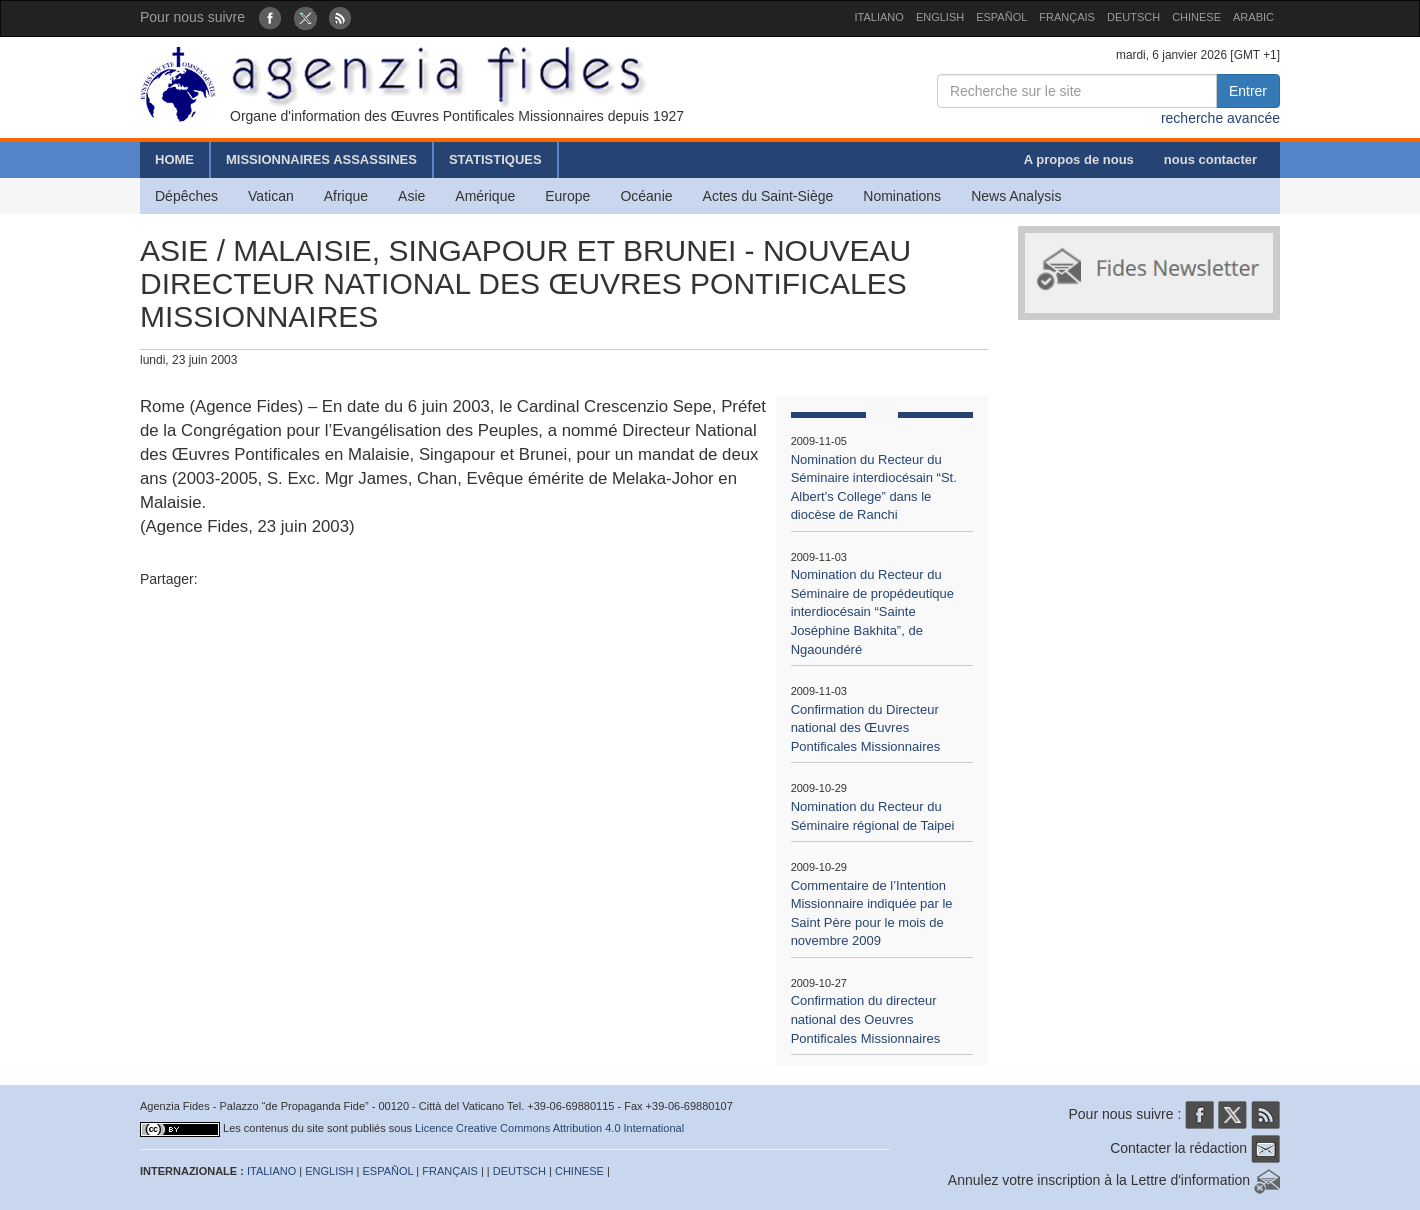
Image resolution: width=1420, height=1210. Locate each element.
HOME (174, 159)
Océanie (646, 196)
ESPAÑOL (1001, 17)
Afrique (346, 196)
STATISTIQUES (495, 159)
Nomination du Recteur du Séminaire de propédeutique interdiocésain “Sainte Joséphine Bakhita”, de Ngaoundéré (872, 611)
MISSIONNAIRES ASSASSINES (321, 159)
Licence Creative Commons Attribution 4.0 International (549, 1128)
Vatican (271, 196)
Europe (567, 196)
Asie (411, 196)
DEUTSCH (1133, 17)
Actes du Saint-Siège (768, 196)
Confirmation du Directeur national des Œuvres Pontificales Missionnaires (866, 728)
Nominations (902, 196)
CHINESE (1196, 17)
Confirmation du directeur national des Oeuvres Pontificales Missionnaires (866, 1019)
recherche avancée (1220, 118)
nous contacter (1210, 159)
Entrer (1248, 91)
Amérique (485, 196)
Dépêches (186, 196)
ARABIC (1253, 17)
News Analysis (1016, 196)
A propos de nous (1079, 159)
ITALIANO (879, 17)
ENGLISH (940, 17)
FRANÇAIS (1067, 17)
